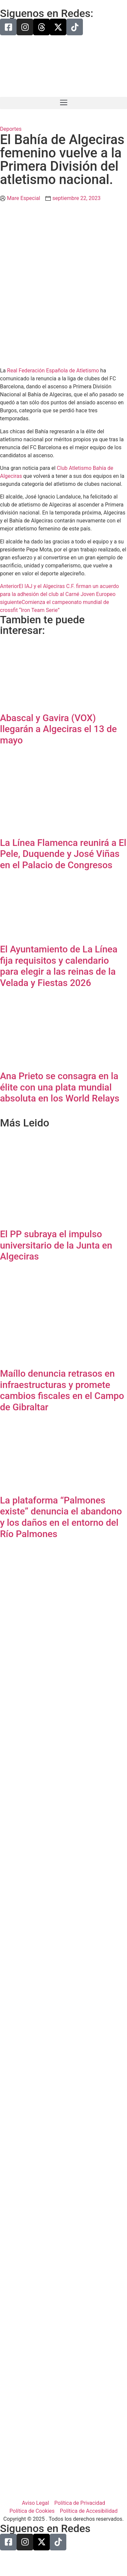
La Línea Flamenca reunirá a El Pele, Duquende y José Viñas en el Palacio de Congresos (63, 854)
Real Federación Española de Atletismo (53, 370)
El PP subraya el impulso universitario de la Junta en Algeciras (56, 1245)
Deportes (11, 129)
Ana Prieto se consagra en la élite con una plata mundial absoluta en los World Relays (59, 1087)
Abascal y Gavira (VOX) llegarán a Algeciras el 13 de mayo (58, 729)
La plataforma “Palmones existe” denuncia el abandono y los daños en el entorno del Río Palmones (61, 1517)
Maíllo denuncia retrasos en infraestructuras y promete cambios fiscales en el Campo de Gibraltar (62, 1390)
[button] (63, 103)
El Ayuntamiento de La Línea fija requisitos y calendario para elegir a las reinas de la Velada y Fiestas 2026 (58, 966)
